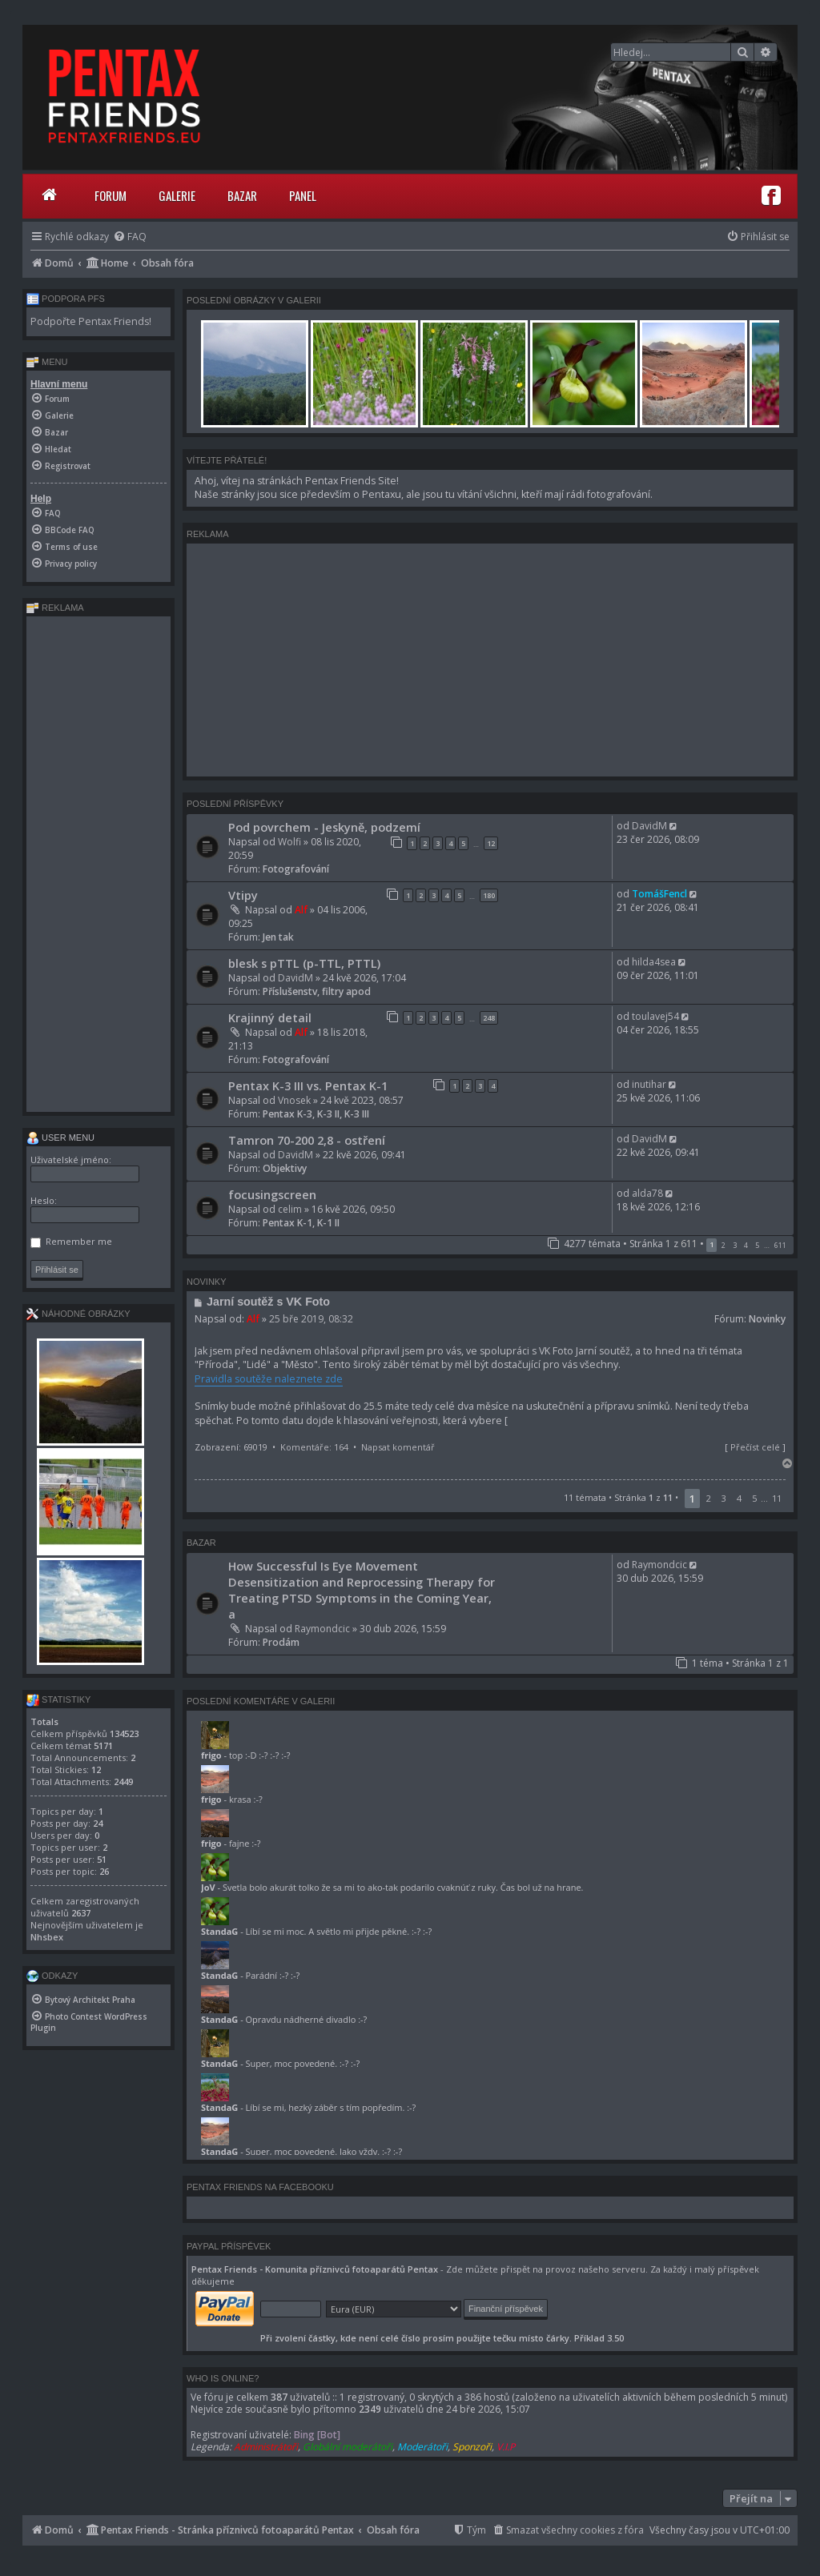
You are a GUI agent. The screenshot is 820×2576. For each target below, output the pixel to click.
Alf (301, 910)
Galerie (177, 195)
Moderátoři (422, 2447)
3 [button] (735, 1245)
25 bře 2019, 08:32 (311, 1319)
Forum (110, 195)
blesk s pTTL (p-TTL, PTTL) (304, 963)
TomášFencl (659, 894)
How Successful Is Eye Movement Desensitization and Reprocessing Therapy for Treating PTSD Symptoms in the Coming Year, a (361, 1590)
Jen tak (278, 937)
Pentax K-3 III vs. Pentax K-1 (308, 1085)
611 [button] (780, 1245)
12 (491, 843)
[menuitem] (130, 236)
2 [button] (724, 1245)
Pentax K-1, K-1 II (301, 1223)
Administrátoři (266, 2447)
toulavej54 (655, 1016)
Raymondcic (322, 1628)
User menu (60, 1137)
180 (489, 895)
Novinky (767, 1319)
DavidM (649, 826)
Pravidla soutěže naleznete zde (269, 1379)
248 (489, 1018)
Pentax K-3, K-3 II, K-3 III (316, 1114)
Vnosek (294, 1100)
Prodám (281, 1642)
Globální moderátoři (347, 2447)
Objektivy (285, 1168)
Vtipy (243, 895)
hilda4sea (654, 962)
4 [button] (746, 1245)
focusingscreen (272, 1194)
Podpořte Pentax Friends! (90, 321)
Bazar (242, 195)
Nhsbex (46, 1937)
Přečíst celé (755, 1447)
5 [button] (757, 1245)
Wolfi (289, 842)
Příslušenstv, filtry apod (317, 991)
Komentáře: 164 (314, 1447)
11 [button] (777, 1498)
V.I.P (505, 2447)
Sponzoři (472, 2447)
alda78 (647, 1193)
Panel (302, 195)
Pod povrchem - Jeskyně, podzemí (324, 827)
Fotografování (296, 869)
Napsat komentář (398, 1447)
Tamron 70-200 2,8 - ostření (306, 1140)
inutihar (649, 1084)
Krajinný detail (270, 1017)
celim (290, 1209)
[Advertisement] (490, 660)
